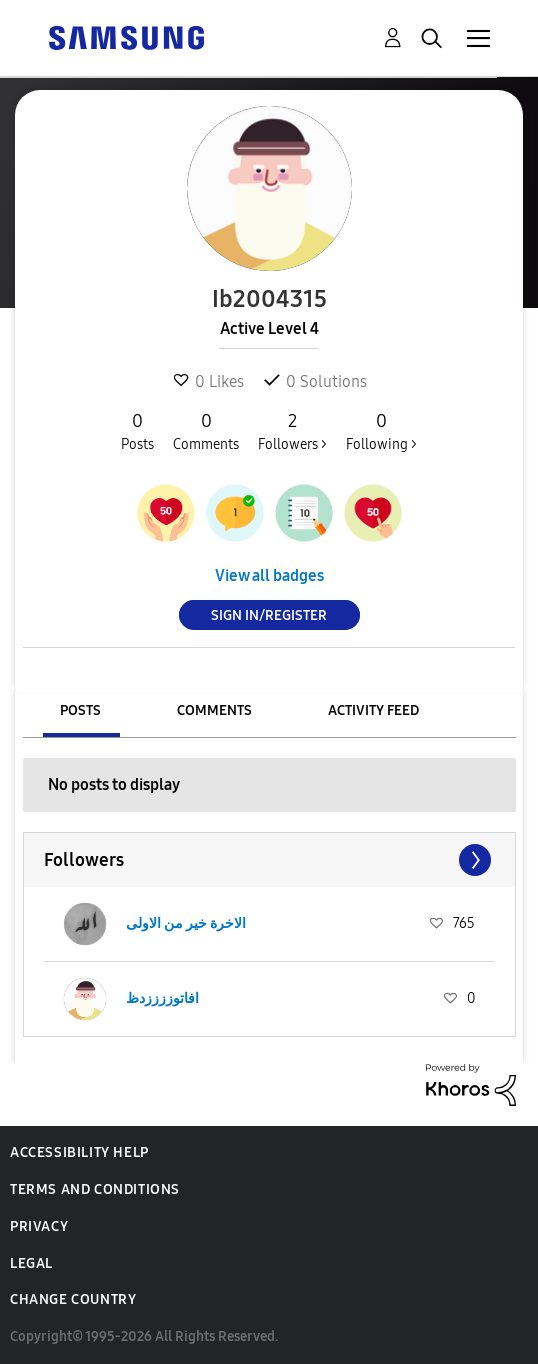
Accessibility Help (79, 1152)
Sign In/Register (269, 615)
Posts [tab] (80, 710)
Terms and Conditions (95, 1189)
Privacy (39, 1226)
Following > (381, 431)
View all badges (269, 575)
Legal (31, 1263)
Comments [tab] (214, 710)
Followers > (292, 431)
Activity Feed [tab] (373, 710)
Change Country (73, 1299)
